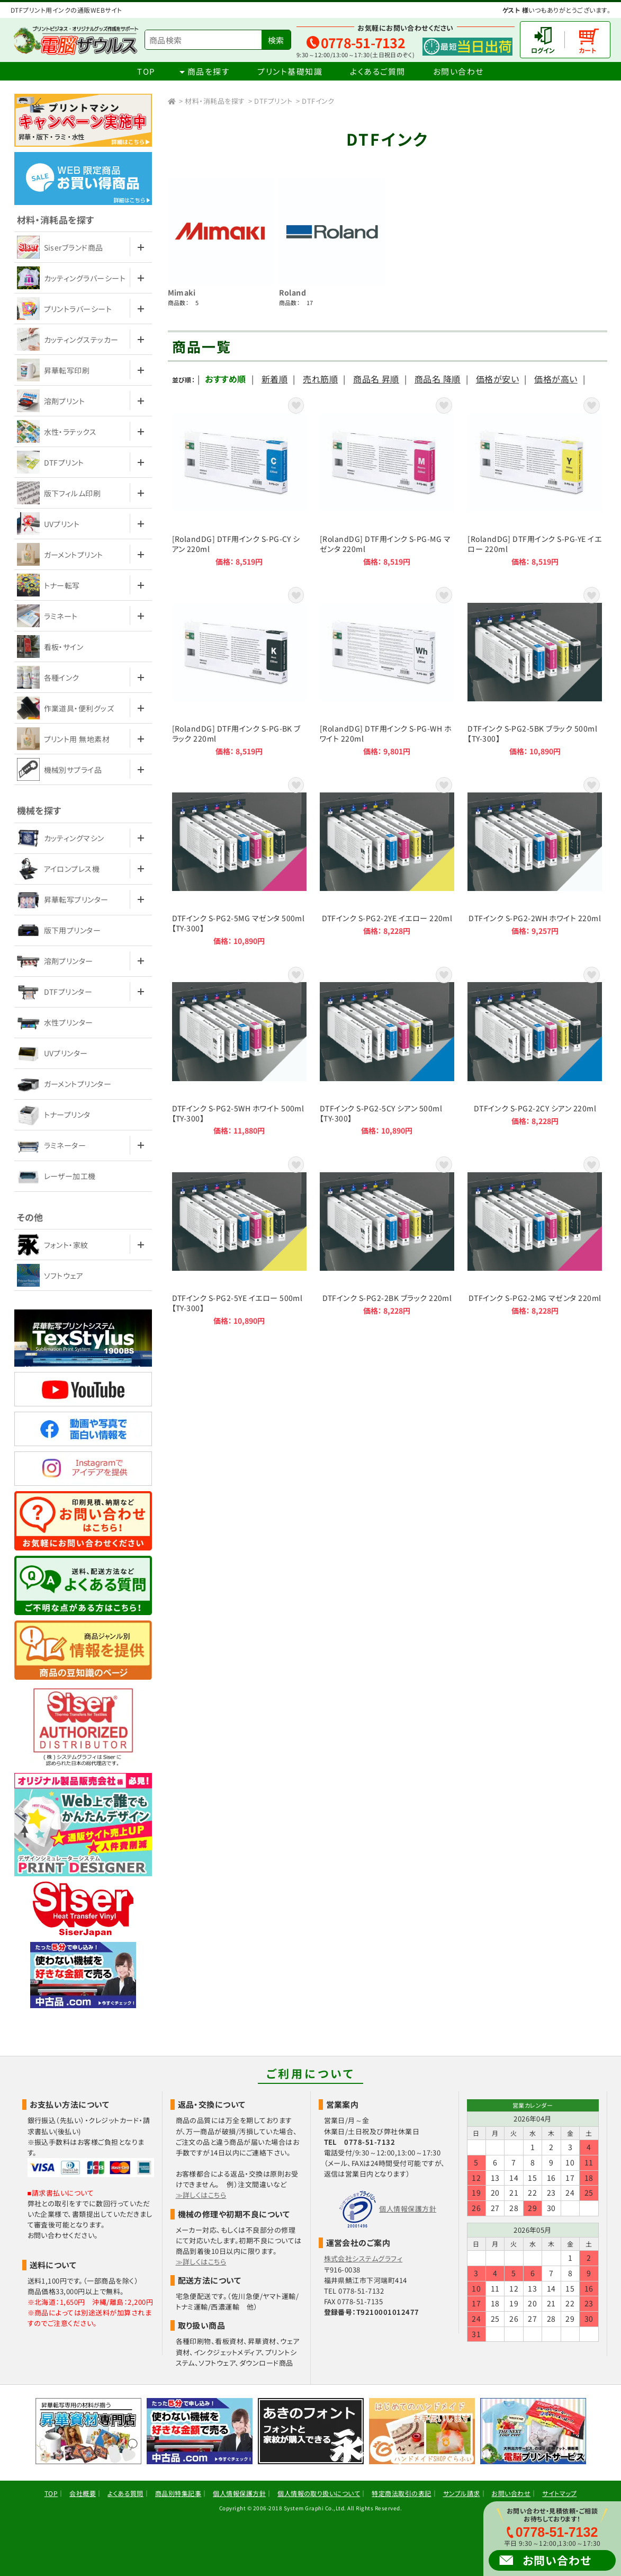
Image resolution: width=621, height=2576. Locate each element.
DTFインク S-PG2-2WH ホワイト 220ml (534, 860)
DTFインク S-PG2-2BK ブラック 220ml (387, 1239)
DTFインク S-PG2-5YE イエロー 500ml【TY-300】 (239, 1239)
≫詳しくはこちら (201, 2195)
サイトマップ (559, 2493)
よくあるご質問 (378, 71)
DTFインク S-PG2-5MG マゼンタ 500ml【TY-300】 (239, 860)
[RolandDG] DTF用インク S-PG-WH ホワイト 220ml (387, 670)
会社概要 (82, 2493)
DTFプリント (273, 101)
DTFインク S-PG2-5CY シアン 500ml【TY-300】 (387, 1049)
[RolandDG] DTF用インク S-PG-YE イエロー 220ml (534, 480)
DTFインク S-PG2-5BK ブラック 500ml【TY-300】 (534, 670)
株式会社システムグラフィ (363, 2258)
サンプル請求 (461, 2493)
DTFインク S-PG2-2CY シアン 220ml (534, 1049)
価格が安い (497, 378)
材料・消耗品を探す (215, 101)
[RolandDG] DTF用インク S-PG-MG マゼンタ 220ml (387, 480)
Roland (293, 292)
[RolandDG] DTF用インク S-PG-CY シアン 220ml (239, 480)
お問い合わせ (458, 71)
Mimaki (182, 292)
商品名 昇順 (376, 378)
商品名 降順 (438, 378)
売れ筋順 (320, 378)
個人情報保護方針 (407, 2209)
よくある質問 (125, 2493)
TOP (146, 71)
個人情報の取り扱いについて (318, 2493)
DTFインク (318, 101)
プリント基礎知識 (289, 71)
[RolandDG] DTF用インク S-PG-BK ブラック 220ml (239, 670)
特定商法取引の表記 (401, 2493)
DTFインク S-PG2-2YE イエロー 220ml (387, 860)
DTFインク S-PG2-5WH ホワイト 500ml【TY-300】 (239, 1049)
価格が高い (555, 378)
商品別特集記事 (178, 2493)
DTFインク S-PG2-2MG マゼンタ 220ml (534, 1239)
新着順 (274, 378)
